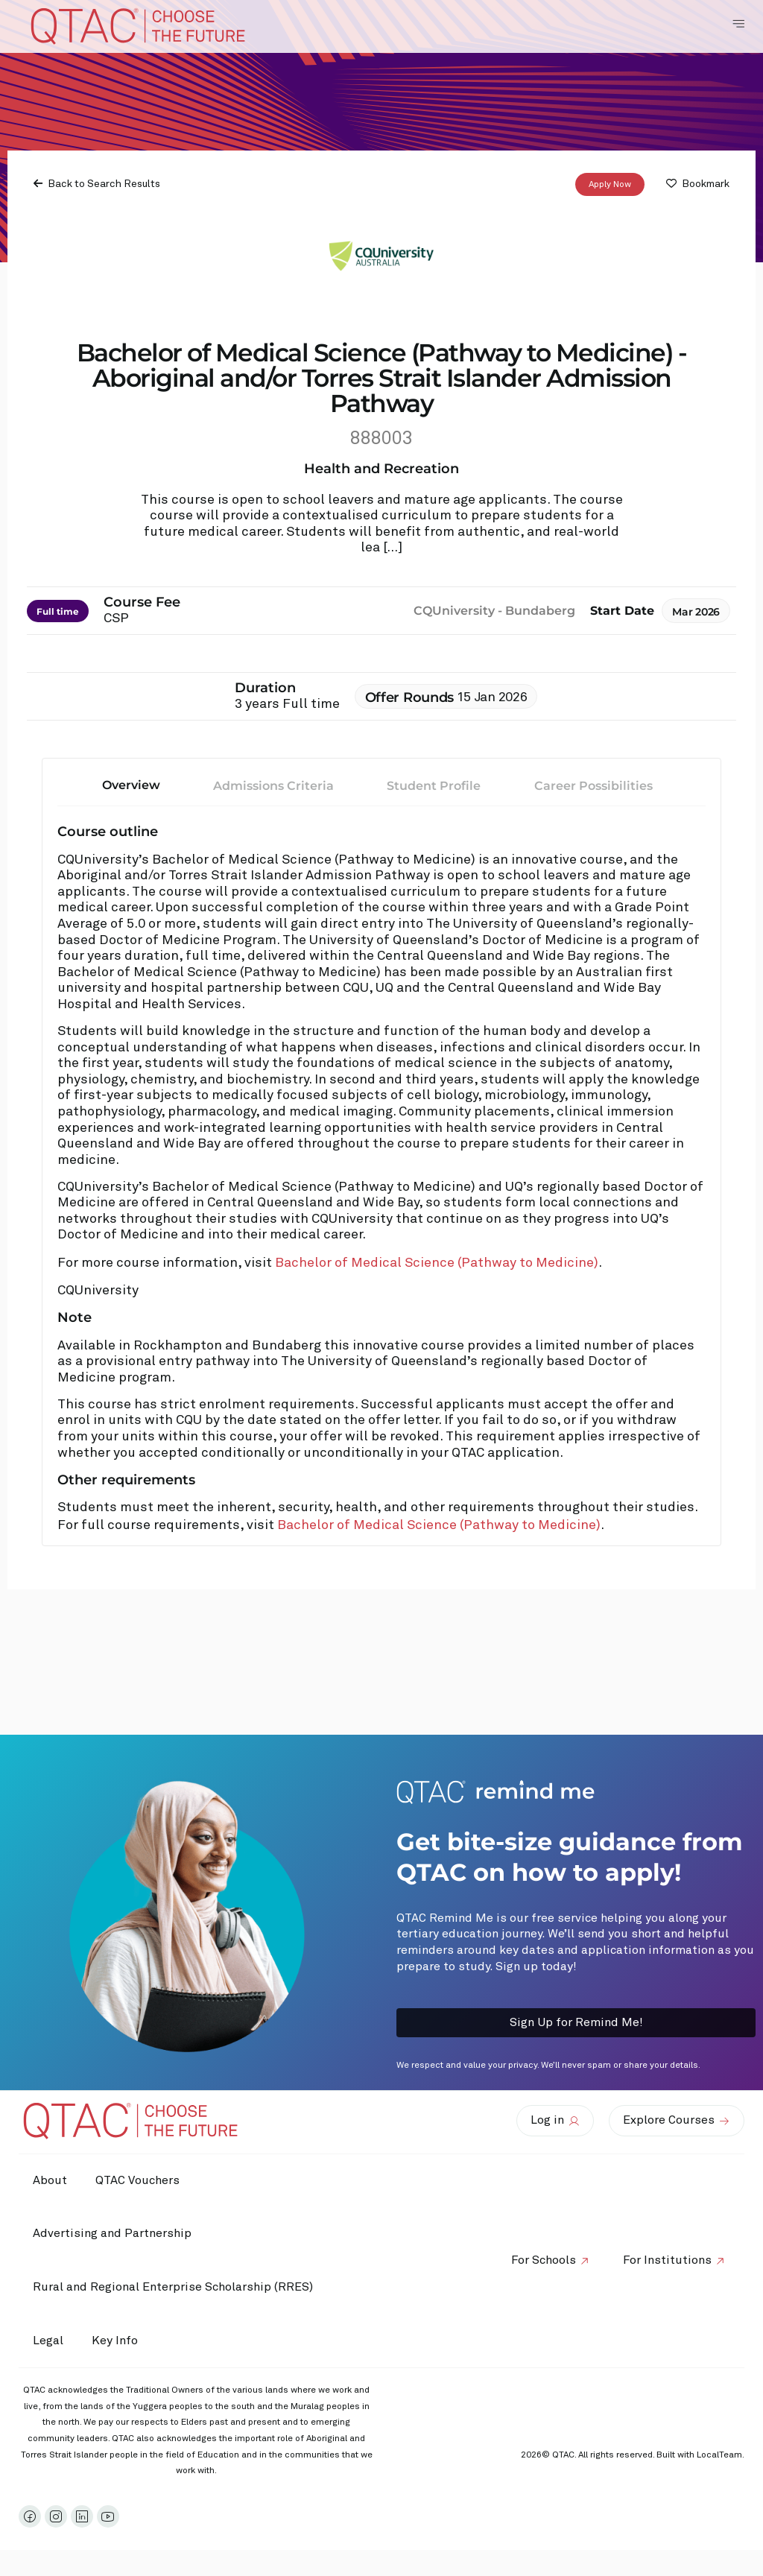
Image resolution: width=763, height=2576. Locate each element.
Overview (131, 786)
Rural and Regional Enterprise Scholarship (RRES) (174, 2287)
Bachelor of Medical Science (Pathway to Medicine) (436, 1263)
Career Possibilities (593, 786)
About (51, 2180)
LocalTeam (719, 2455)
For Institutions (666, 2260)
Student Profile (434, 786)
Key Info (121, 2340)
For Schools (541, 2260)
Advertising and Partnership (113, 2233)
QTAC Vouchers (140, 2180)
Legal (49, 2340)
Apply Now (610, 184)
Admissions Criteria (273, 786)
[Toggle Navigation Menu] (738, 24)
